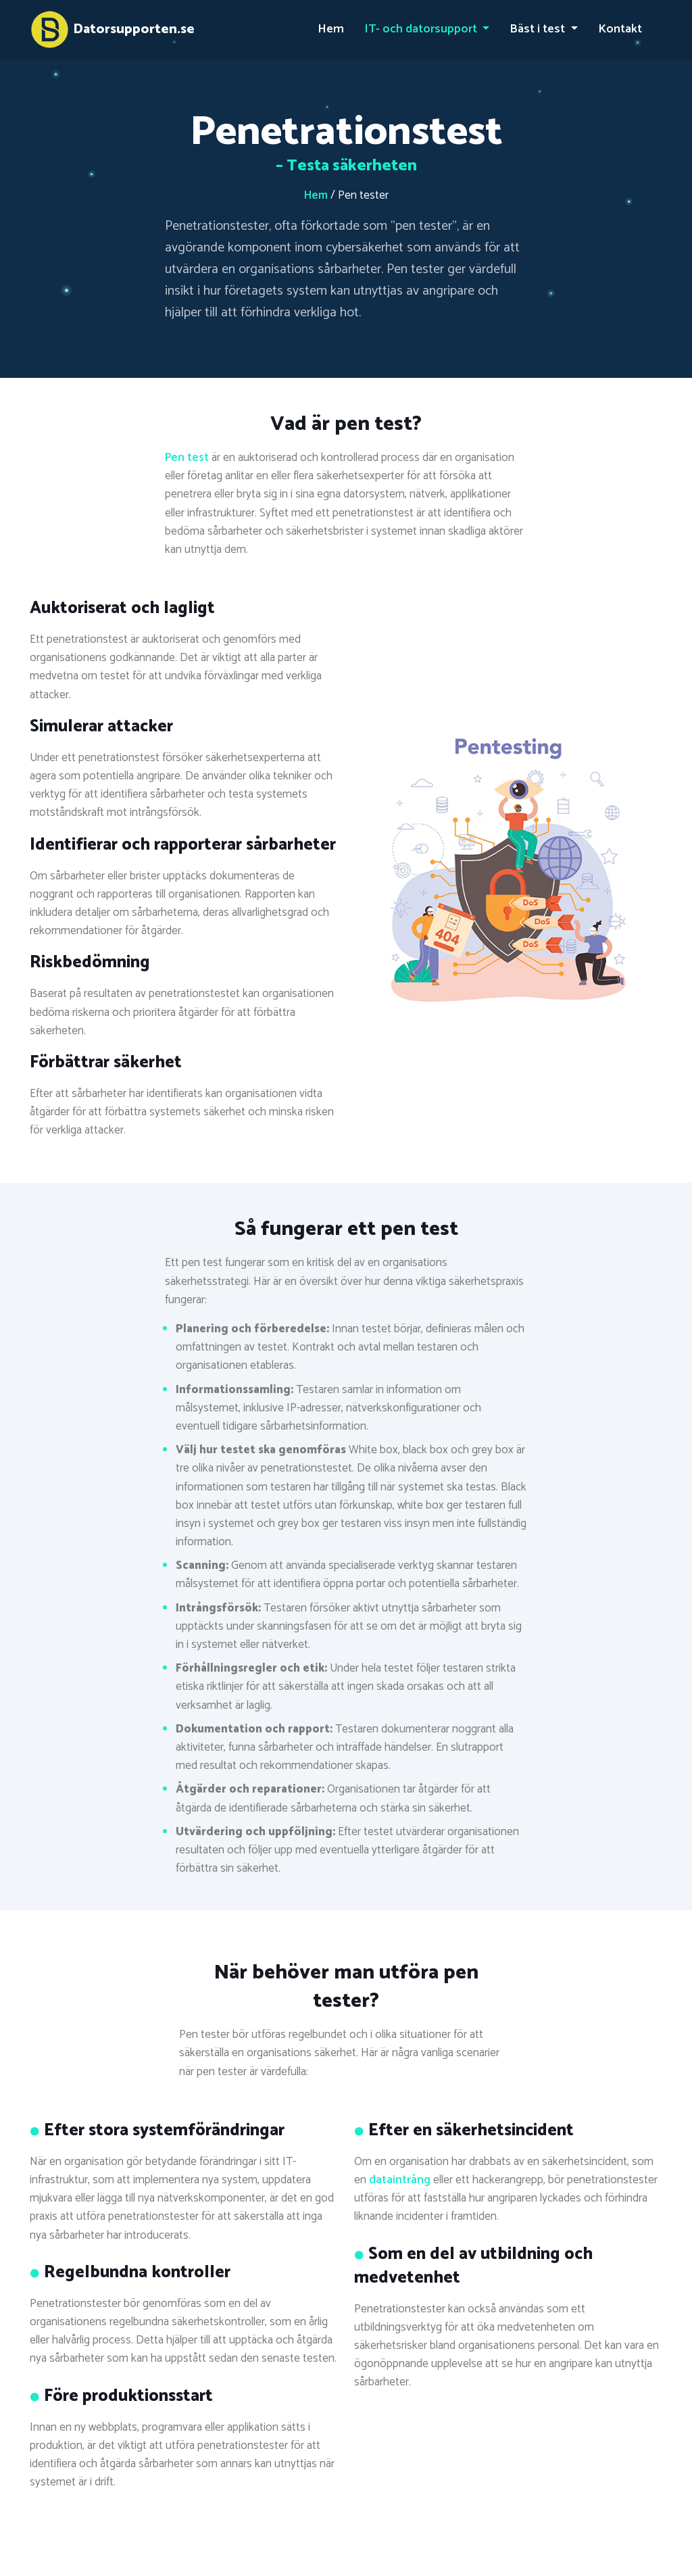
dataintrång (399, 2179)
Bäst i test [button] (539, 29)
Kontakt (620, 29)
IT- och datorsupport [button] (422, 29)
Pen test (187, 457)
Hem (331, 29)
